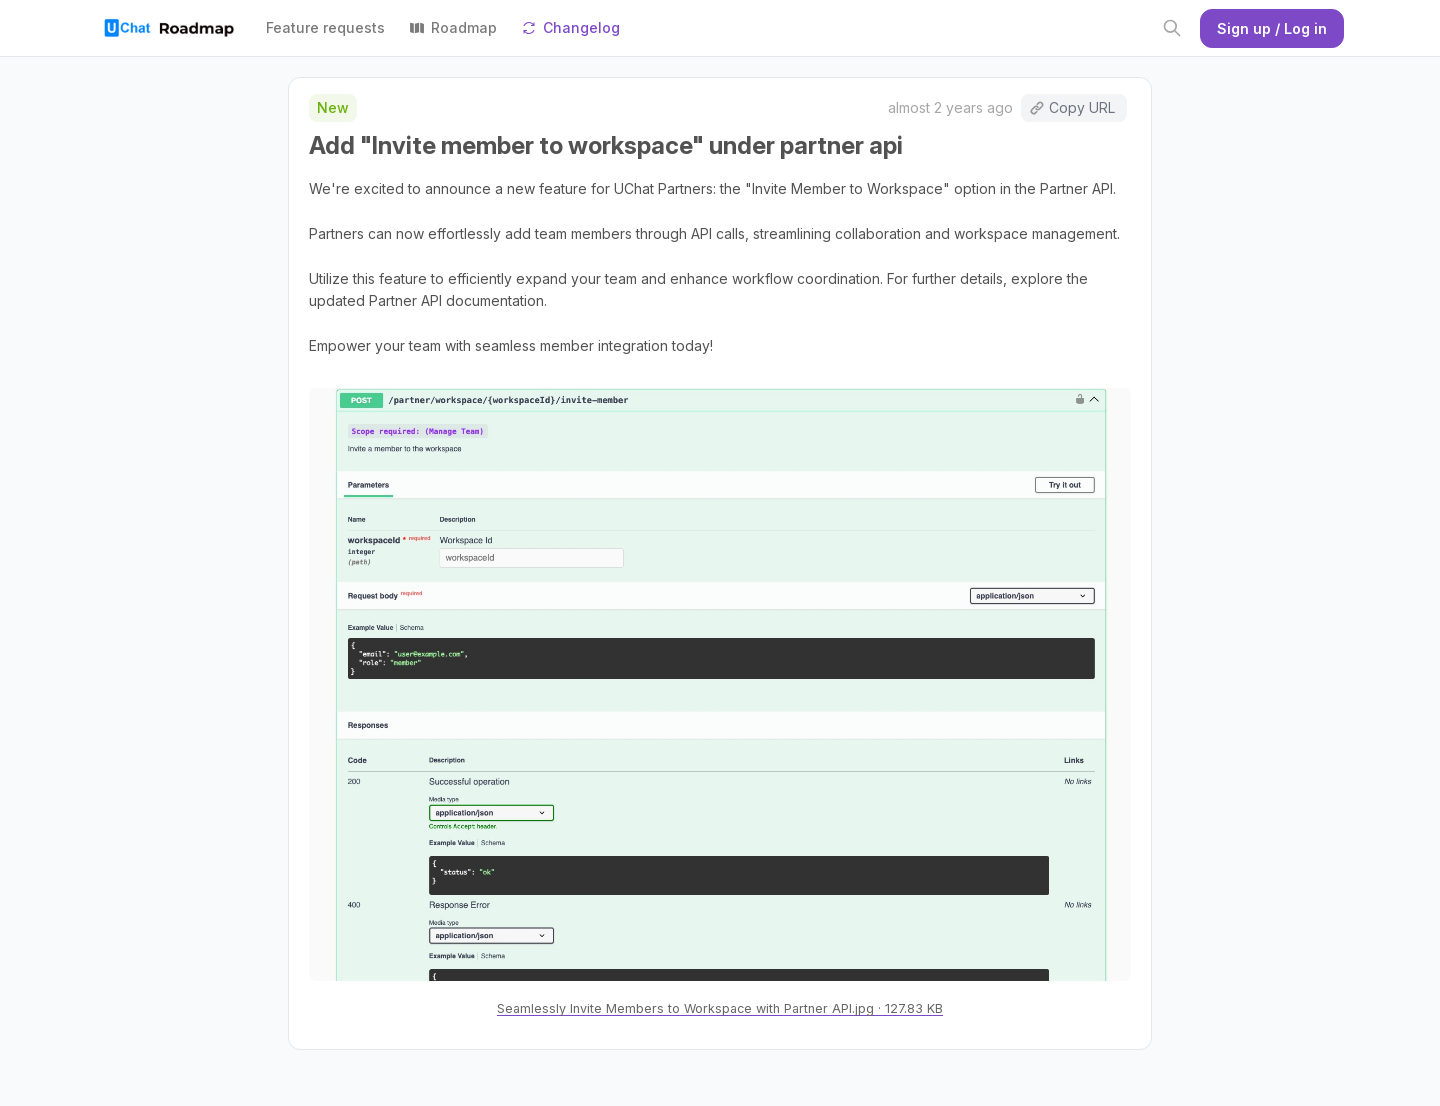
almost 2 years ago (950, 107)
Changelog (570, 27)
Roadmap (453, 27)
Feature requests (325, 27)
